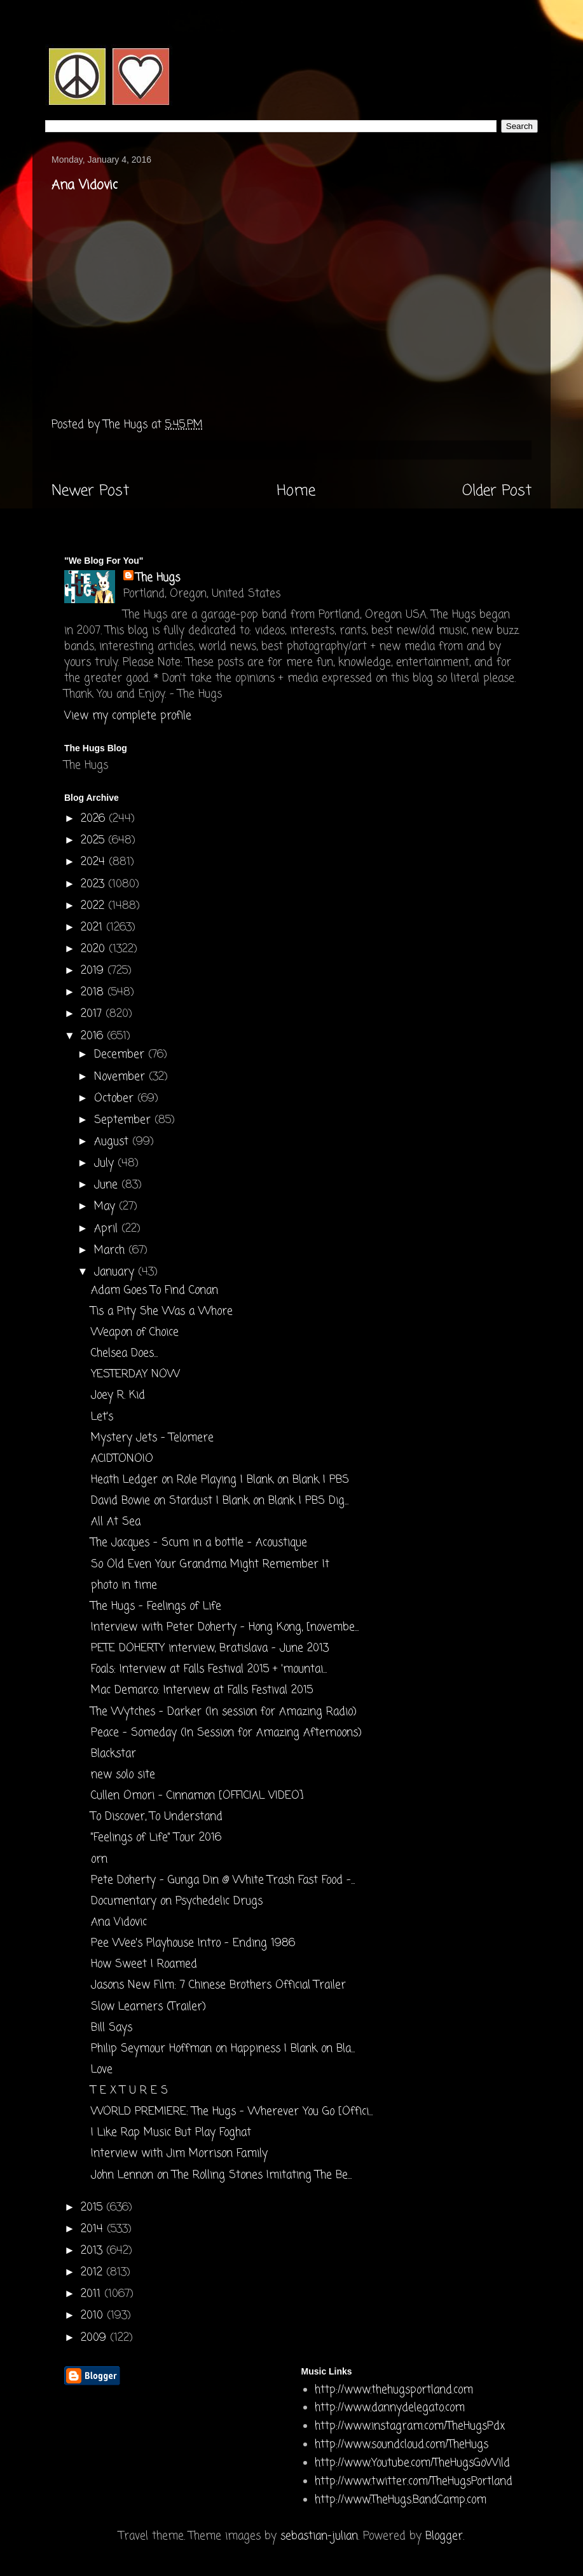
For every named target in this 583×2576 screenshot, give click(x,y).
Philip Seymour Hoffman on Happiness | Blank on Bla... (223, 2049)
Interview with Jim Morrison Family (179, 2154)
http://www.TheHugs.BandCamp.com (400, 2500)
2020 (95, 949)
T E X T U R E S (129, 2091)
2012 (93, 2272)
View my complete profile (127, 716)
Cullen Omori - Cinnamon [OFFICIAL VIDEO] (197, 1796)
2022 (94, 906)
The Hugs (158, 578)
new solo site (123, 1775)
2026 (95, 819)
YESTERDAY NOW (135, 1374)
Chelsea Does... (124, 1353)
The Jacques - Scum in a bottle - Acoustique (199, 1543)
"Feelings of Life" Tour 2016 (156, 1838)
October (115, 1099)
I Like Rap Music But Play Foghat (171, 2133)
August (113, 1142)
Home (296, 491)
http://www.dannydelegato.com (390, 2408)
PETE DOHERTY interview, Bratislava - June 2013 (210, 1648)
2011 (92, 2294)
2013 (93, 2251)
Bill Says (111, 2028)
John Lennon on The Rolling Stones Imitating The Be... (221, 2175)
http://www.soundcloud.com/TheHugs (401, 2445)
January (116, 1272)
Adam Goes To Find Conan (154, 1290)
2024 (95, 862)
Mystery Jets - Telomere (152, 1438)
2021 (93, 928)
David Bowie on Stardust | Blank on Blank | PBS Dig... (219, 1501)
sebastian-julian (319, 2536)
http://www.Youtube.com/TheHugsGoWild (412, 2463)
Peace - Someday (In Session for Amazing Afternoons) (226, 1733)
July (106, 1163)
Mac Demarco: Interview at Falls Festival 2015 (202, 1690)
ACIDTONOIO (122, 1459)
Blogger (444, 2536)
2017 (93, 1014)
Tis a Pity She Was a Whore (162, 1311)
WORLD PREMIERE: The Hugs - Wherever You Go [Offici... (232, 2112)
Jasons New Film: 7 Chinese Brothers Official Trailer (218, 1985)
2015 (93, 2208)
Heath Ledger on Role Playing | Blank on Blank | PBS (220, 1480)
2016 (94, 1036)
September (124, 1120)
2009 (95, 2338)
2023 (94, 884)
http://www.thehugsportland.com (394, 2390)
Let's (102, 1417)
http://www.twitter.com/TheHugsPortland (413, 2482)
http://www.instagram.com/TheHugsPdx (410, 2426)
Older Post (497, 491)
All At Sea (116, 1522)
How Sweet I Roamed (144, 1964)
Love (102, 2070)
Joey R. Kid (118, 1395)
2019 (94, 971)
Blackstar (113, 1754)
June (107, 1185)
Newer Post (90, 491)
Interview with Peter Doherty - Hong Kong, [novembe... (225, 1627)
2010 (94, 2316)
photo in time (124, 1585)
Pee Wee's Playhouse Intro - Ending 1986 (193, 1943)
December (121, 1055)
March (111, 1250)
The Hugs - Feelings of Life (156, 1606)
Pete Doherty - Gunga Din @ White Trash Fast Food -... (223, 1880)
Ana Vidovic (119, 1922)
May (106, 1207)
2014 (94, 2229)
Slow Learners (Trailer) (148, 2007)
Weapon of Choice (135, 1332)
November (121, 1077)
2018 (94, 992)
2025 (94, 840)
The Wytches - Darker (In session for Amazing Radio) (224, 1712)
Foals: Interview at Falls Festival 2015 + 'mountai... (209, 1669)
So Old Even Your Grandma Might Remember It (210, 1564)
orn (99, 1859)
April (107, 1229)
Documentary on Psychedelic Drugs (177, 1901)
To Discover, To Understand (157, 1817)
